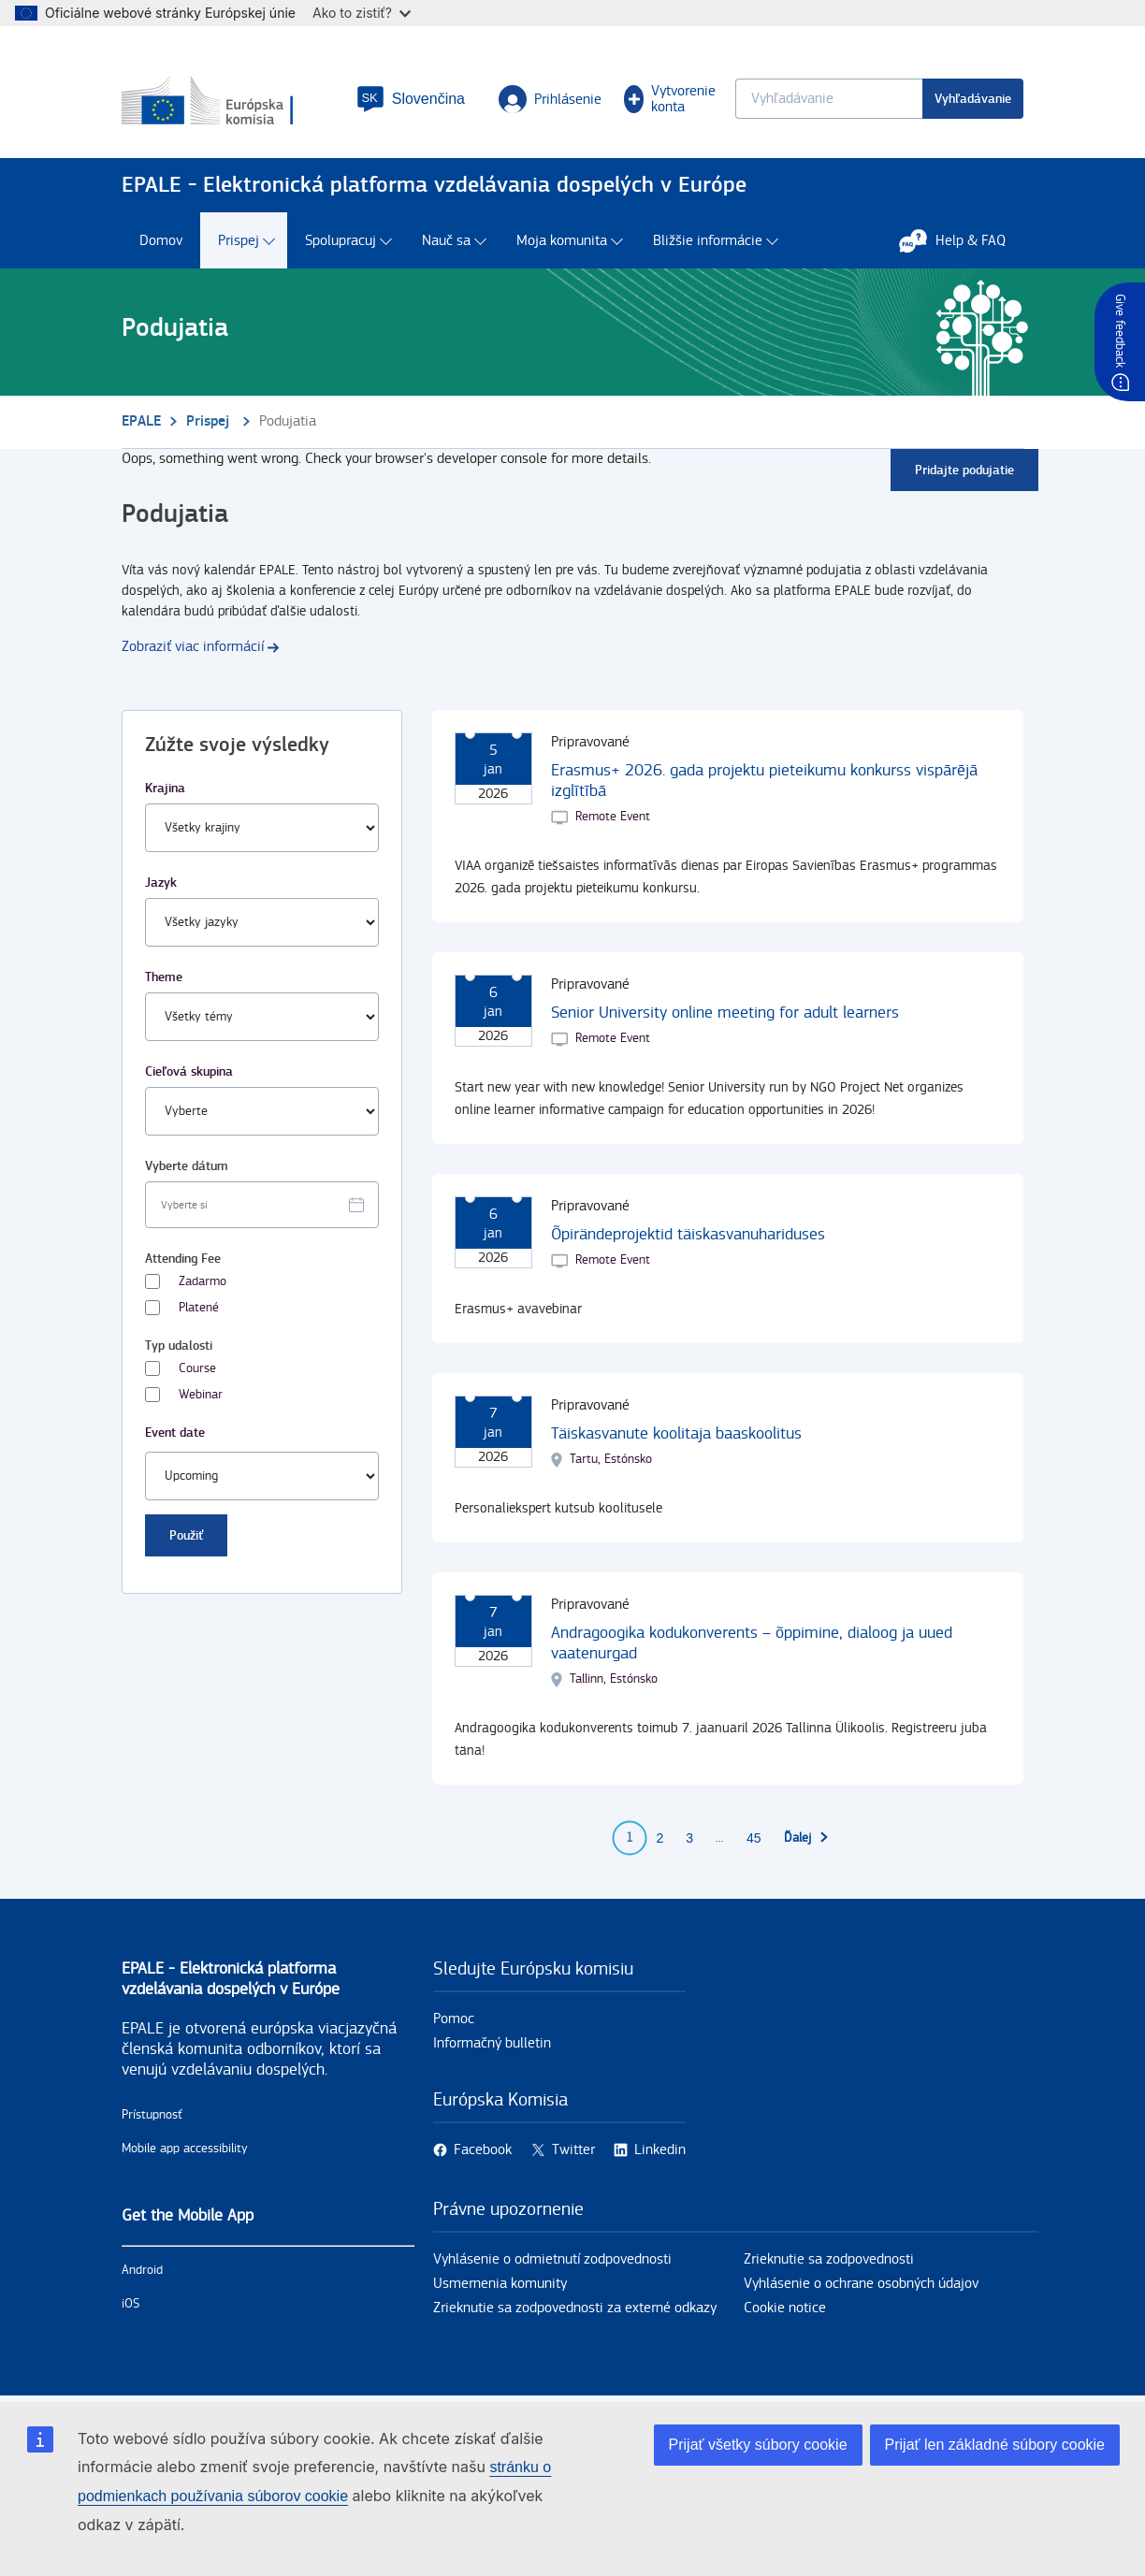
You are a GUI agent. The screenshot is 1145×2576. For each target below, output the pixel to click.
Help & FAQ (962, 240)
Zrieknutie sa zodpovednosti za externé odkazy (575, 2308)
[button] (410, 99)
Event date (175, 1432)
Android (142, 2270)
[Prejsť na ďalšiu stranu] (806, 1838)
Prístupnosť (152, 2114)
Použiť (186, 1535)
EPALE (141, 421)
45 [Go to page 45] (753, 1838)
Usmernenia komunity (500, 2284)
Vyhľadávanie (973, 99)
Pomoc (453, 2019)
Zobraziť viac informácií (193, 647)
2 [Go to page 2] (659, 1838)
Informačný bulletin (492, 2043)
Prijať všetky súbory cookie (758, 2445)
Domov (160, 241)
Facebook (483, 2150)
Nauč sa (446, 241)
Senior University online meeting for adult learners (725, 1012)
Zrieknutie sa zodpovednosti (829, 2259)
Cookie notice (785, 2308)
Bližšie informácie (707, 241)
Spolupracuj (340, 241)
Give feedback (1119, 331)
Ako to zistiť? (361, 13)
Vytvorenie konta (670, 99)
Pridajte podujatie (964, 470)
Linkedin (660, 2150)
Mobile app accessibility (185, 2148)
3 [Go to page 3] (689, 1838)
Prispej (238, 241)
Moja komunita (561, 241)
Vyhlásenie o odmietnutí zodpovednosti (552, 2259)
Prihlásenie (550, 99)
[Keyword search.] (828, 99)
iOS (130, 2303)
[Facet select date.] (262, 1204)
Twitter (573, 2150)
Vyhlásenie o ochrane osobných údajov (861, 2284)
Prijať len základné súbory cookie (995, 2445)
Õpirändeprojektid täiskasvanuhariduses (688, 1234)
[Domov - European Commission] (228, 102)
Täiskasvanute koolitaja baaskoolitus (676, 1433)
